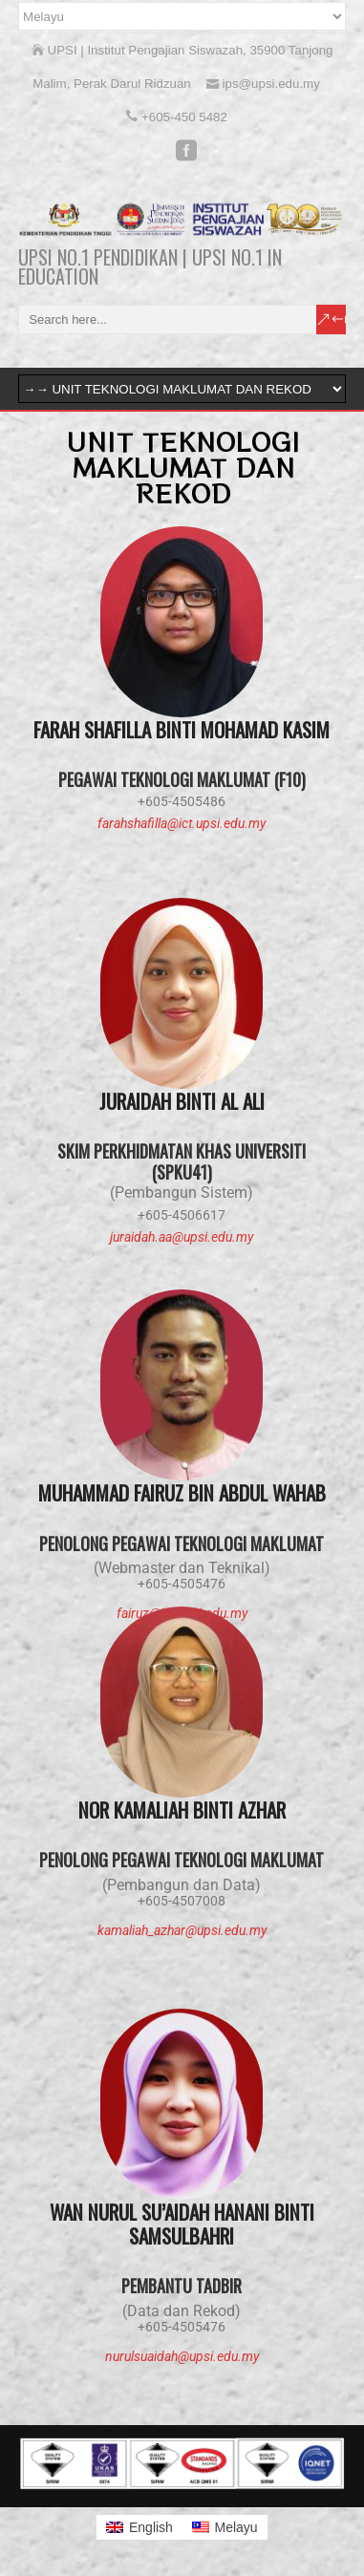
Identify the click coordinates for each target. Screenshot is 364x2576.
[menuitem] (139, 2527)
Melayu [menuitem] (235, 2527)
